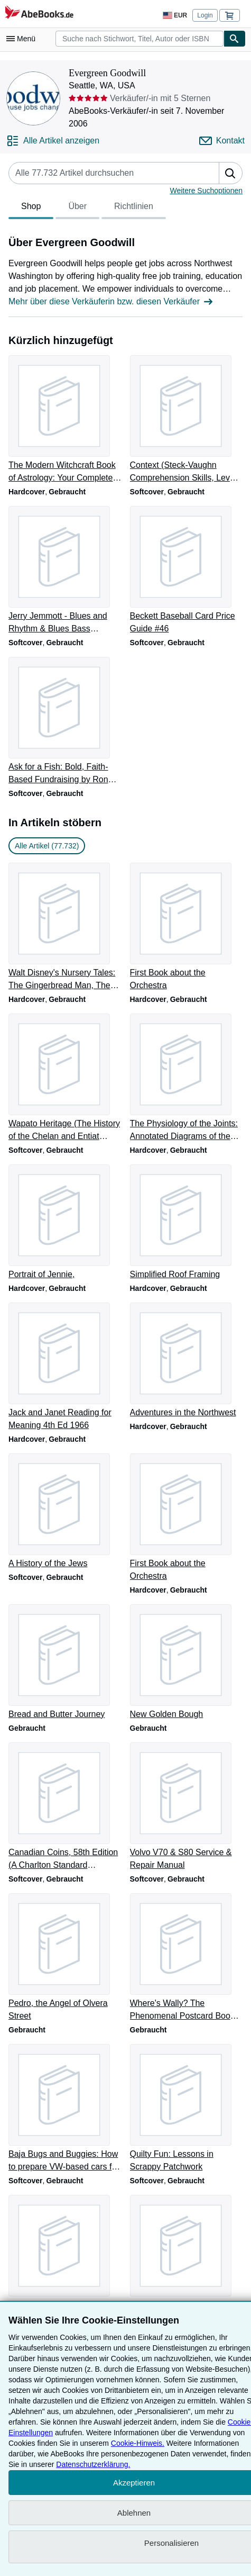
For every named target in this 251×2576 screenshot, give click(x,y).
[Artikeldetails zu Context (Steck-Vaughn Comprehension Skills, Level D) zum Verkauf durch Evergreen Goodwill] (186, 419)
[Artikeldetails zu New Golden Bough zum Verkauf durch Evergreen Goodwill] (186, 1662)
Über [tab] (77, 209)
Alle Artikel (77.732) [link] (47, 846)
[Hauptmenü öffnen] (23, 39)
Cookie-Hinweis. (137, 2443)
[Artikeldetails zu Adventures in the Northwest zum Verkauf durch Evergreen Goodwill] (186, 1361)
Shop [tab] (30, 209)
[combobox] (139, 39)
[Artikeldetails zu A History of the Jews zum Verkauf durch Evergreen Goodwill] (65, 1511)
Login (204, 15)
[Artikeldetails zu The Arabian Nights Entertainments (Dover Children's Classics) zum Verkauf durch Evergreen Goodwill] (186, 2259)
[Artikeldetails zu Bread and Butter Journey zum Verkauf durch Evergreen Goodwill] (65, 1662)
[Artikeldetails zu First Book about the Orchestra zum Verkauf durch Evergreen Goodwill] (186, 927)
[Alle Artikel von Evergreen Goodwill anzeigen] (52, 140)
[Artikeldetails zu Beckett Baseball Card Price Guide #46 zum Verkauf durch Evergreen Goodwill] (186, 570)
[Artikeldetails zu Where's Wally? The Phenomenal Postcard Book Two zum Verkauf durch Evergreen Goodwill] (186, 1957)
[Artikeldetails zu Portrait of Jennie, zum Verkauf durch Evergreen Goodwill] (65, 1222)
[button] (230, 173)
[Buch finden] (234, 39)
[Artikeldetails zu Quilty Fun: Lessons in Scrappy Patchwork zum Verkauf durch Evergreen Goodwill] (186, 2108)
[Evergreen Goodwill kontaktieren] (222, 140)
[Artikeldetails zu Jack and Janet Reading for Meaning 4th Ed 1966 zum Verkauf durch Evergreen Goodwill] (65, 1367)
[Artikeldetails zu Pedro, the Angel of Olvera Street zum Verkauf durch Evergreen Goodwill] (65, 1957)
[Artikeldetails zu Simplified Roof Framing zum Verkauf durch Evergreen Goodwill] (186, 1222)
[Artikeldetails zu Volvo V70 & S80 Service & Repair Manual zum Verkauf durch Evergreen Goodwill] (186, 1807)
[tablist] (87, 208)
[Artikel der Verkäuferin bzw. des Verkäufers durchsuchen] (103, 173)
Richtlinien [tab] (133, 209)
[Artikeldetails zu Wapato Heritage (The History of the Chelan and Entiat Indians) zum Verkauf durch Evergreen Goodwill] (65, 1078)
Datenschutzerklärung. (93, 2464)
